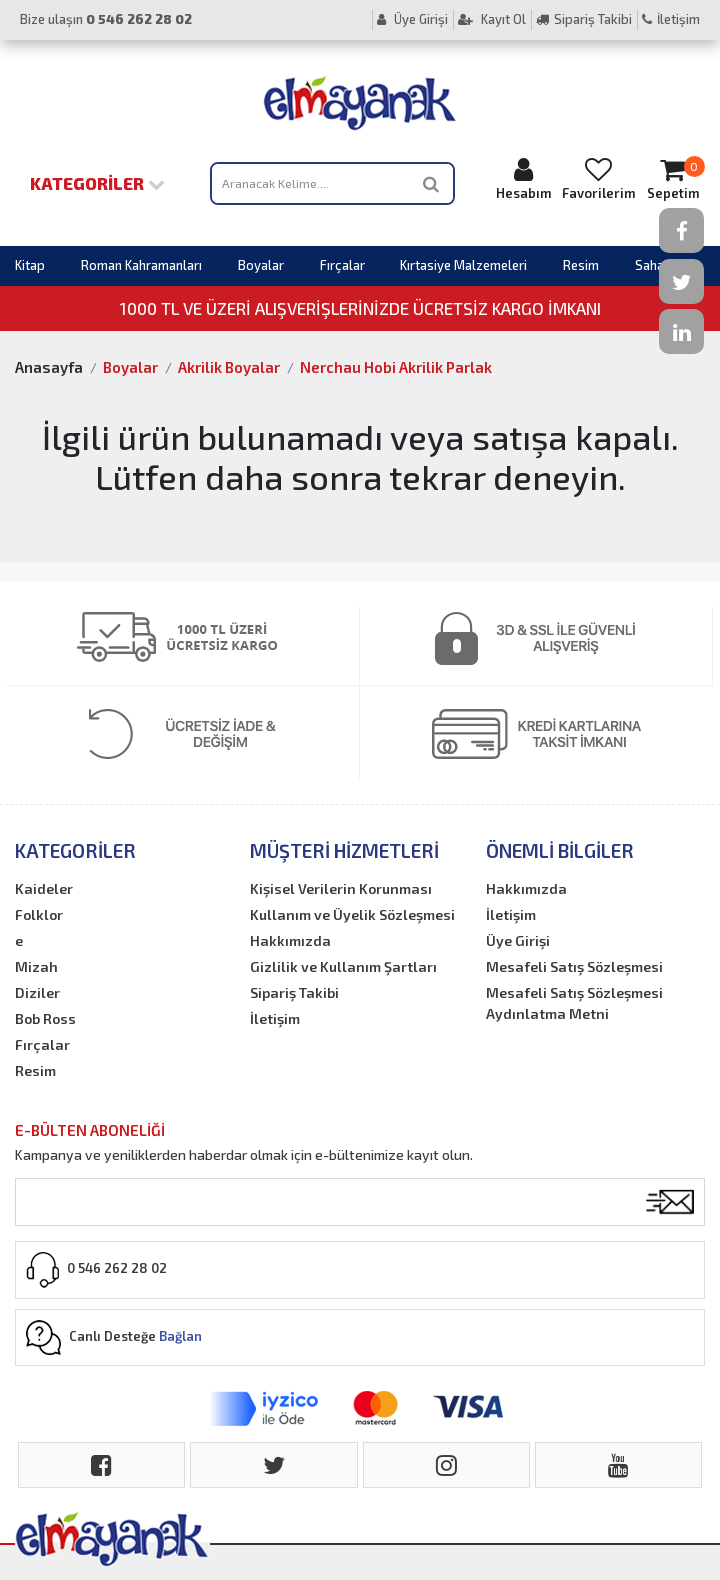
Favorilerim (598, 178)
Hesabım (524, 178)
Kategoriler (97, 183)
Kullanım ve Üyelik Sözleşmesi (352, 914)
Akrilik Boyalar (229, 367)
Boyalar (261, 265)
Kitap (30, 265)
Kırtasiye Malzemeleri (463, 265)
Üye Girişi (412, 19)
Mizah (36, 966)
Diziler (37, 992)
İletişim (671, 19)
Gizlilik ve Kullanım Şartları (343, 966)
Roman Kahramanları (141, 265)
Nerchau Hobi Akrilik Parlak (396, 367)
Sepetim (673, 178)
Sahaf (652, 265)
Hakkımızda (290, 940)
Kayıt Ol (492, 19)
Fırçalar (342, 265)
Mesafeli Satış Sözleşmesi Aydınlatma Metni (574, 1003)
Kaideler (44, 888)
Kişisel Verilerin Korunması (341, 888)
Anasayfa (49, 367)
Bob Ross (45, 1018)
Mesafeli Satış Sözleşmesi (574, 966)
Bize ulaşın (106, 19)
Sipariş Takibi (584, 19)
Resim (581, 265)
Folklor (39, 914)
